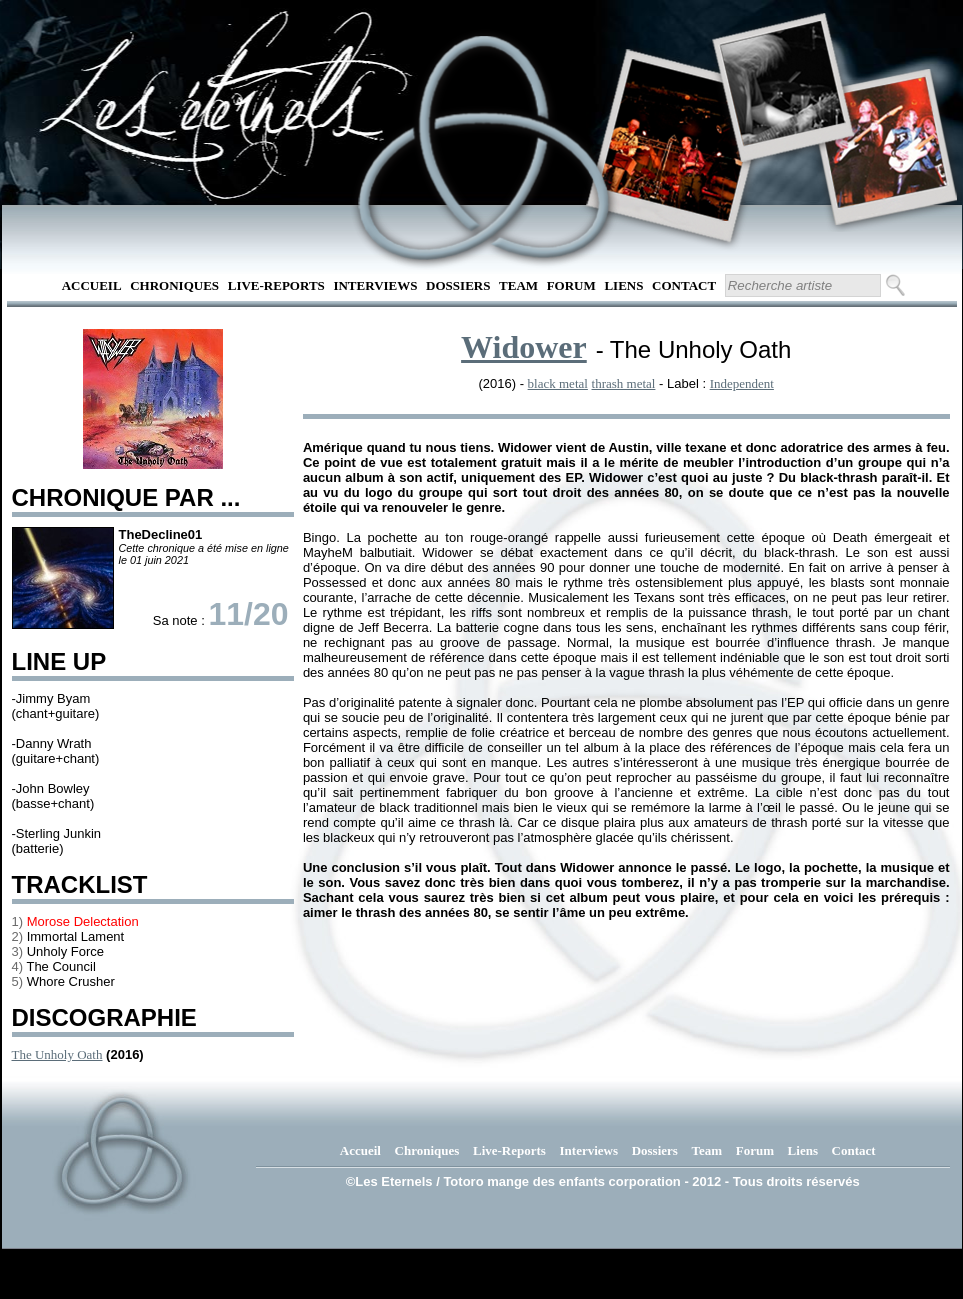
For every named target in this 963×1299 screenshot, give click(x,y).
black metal (558, 383)
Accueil (92, 285)
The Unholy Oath (57, 1054)
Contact (684, 285)
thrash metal (624, 383)
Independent (742, 383)
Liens (623, 285)
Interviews (375, 285)
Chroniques (174, 285)
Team (518, 285)
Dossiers (458, 285)
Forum (571, 285)
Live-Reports (276, 285)
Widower (524, 347)
